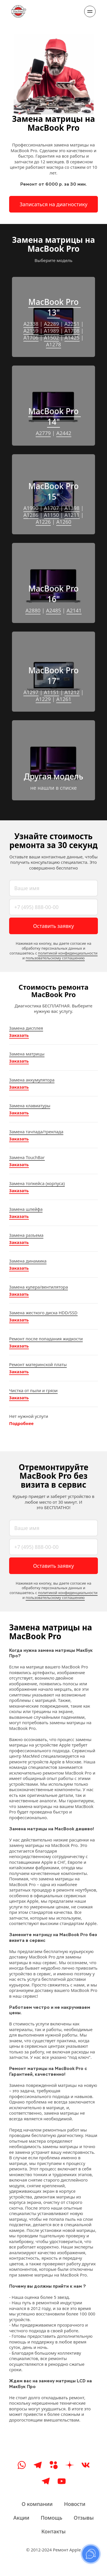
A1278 (53, 344)
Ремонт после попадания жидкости (46, 1338)
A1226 (43, 521)
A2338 (31, 323)
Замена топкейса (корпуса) (37, 1183)
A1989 (51, 330)
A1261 (63, 699)
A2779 (43, 433)
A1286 (31, 514)
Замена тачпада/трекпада (36, 1131)
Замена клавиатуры (29, 1105)
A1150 (51, 514)
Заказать (19, 1035)
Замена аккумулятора (31, 1080)
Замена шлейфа (26, 1209)
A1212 (72, 692)
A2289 (51, 323)
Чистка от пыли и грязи (33, 1390)
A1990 (31, 508)
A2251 (72, 323)
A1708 (72, 330)
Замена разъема (26, 1235)
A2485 (53, 610)
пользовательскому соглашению (55, 957)
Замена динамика (28, 1261)
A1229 (43, 699)
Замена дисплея (26, 1028)
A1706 (31, 337)
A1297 (31, 692)
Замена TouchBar (27, 1157)
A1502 (51, 337)
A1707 (51, 508)
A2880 (33, 610)
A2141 (74, 610)
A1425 (72, 337)
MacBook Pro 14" (54, 416)
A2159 (31, 330)
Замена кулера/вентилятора (38, 1287)
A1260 (63, 521)
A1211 (72, 514)
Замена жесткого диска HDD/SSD (43, 1312)
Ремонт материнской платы (38, 1364)
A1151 (51, 692)
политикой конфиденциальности (67, 953)
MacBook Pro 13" (54, 306)
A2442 (63, 433)
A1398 (72, 508)
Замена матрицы (27, 1054)
